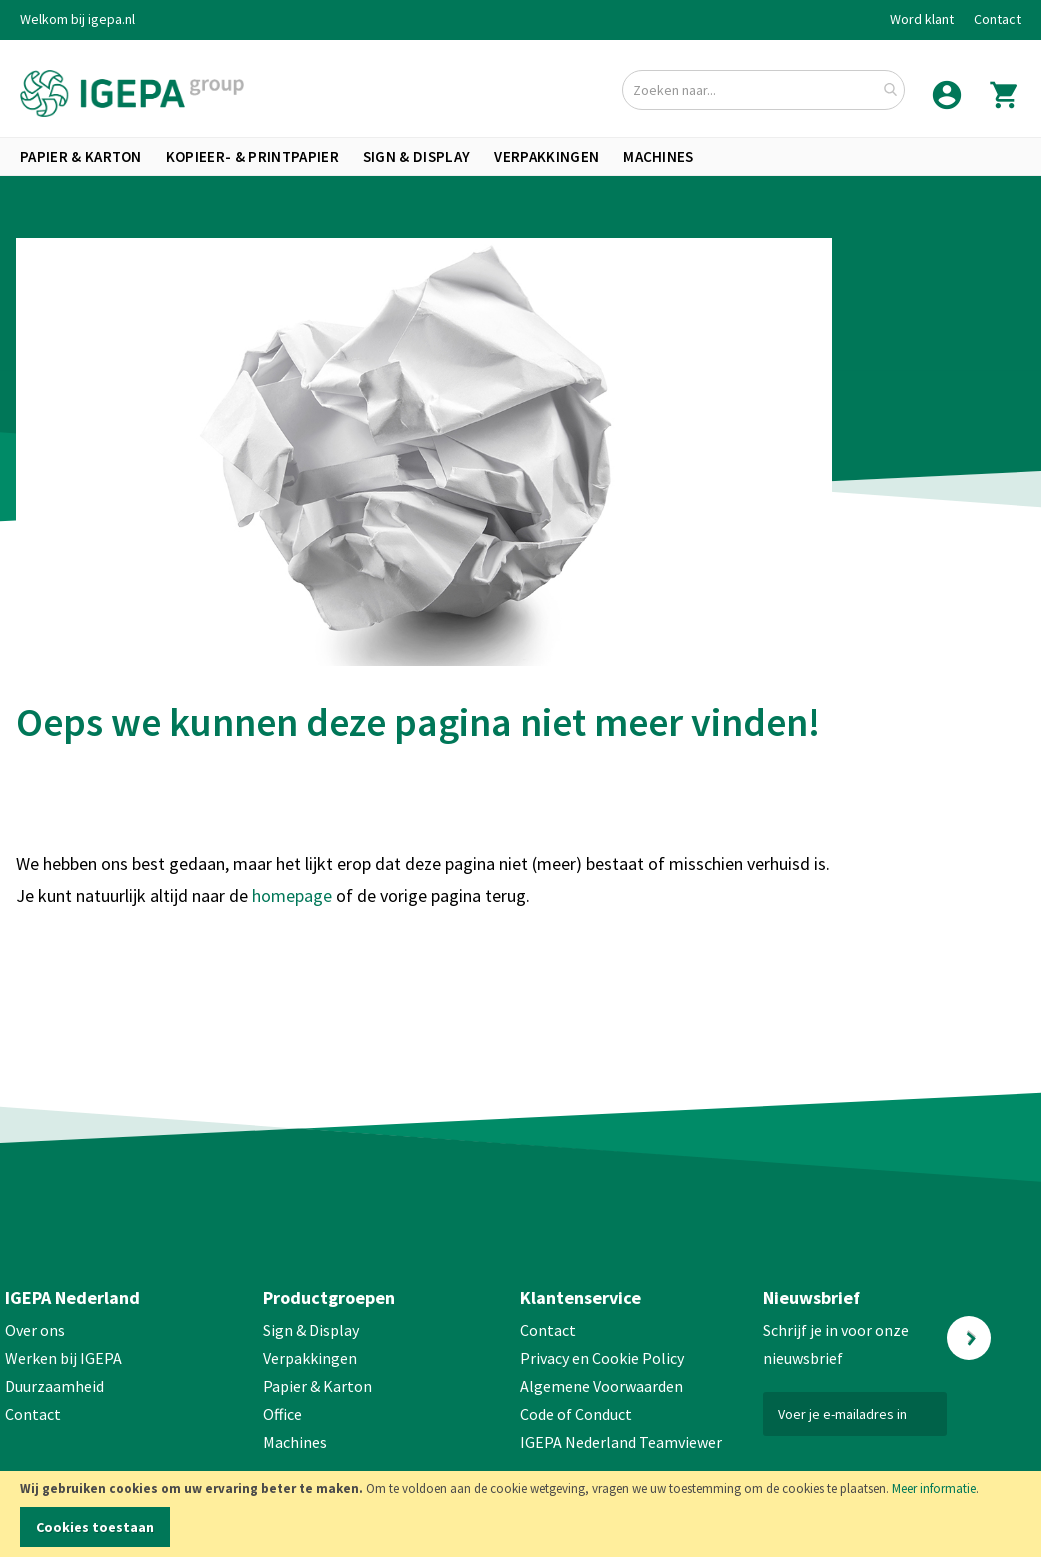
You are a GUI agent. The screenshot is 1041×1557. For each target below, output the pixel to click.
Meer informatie (934, 1488)
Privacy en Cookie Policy (602, 1358)
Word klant (922, 19)
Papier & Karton (317, 1386)
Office (284, 1414)
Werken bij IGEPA (63, 1358)
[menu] (520, 156)
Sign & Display (311, 1330)
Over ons (35, 1330)
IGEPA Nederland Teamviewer (621, 1442)
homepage (294, 895)
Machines (295, 1442)
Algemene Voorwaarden (601, 1386)
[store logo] (132, 93)
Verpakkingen (310, 1358)
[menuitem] (81, 156)
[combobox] (763, 90)
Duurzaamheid (54, 1386)
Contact (997, 19)
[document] (520, 1514)
